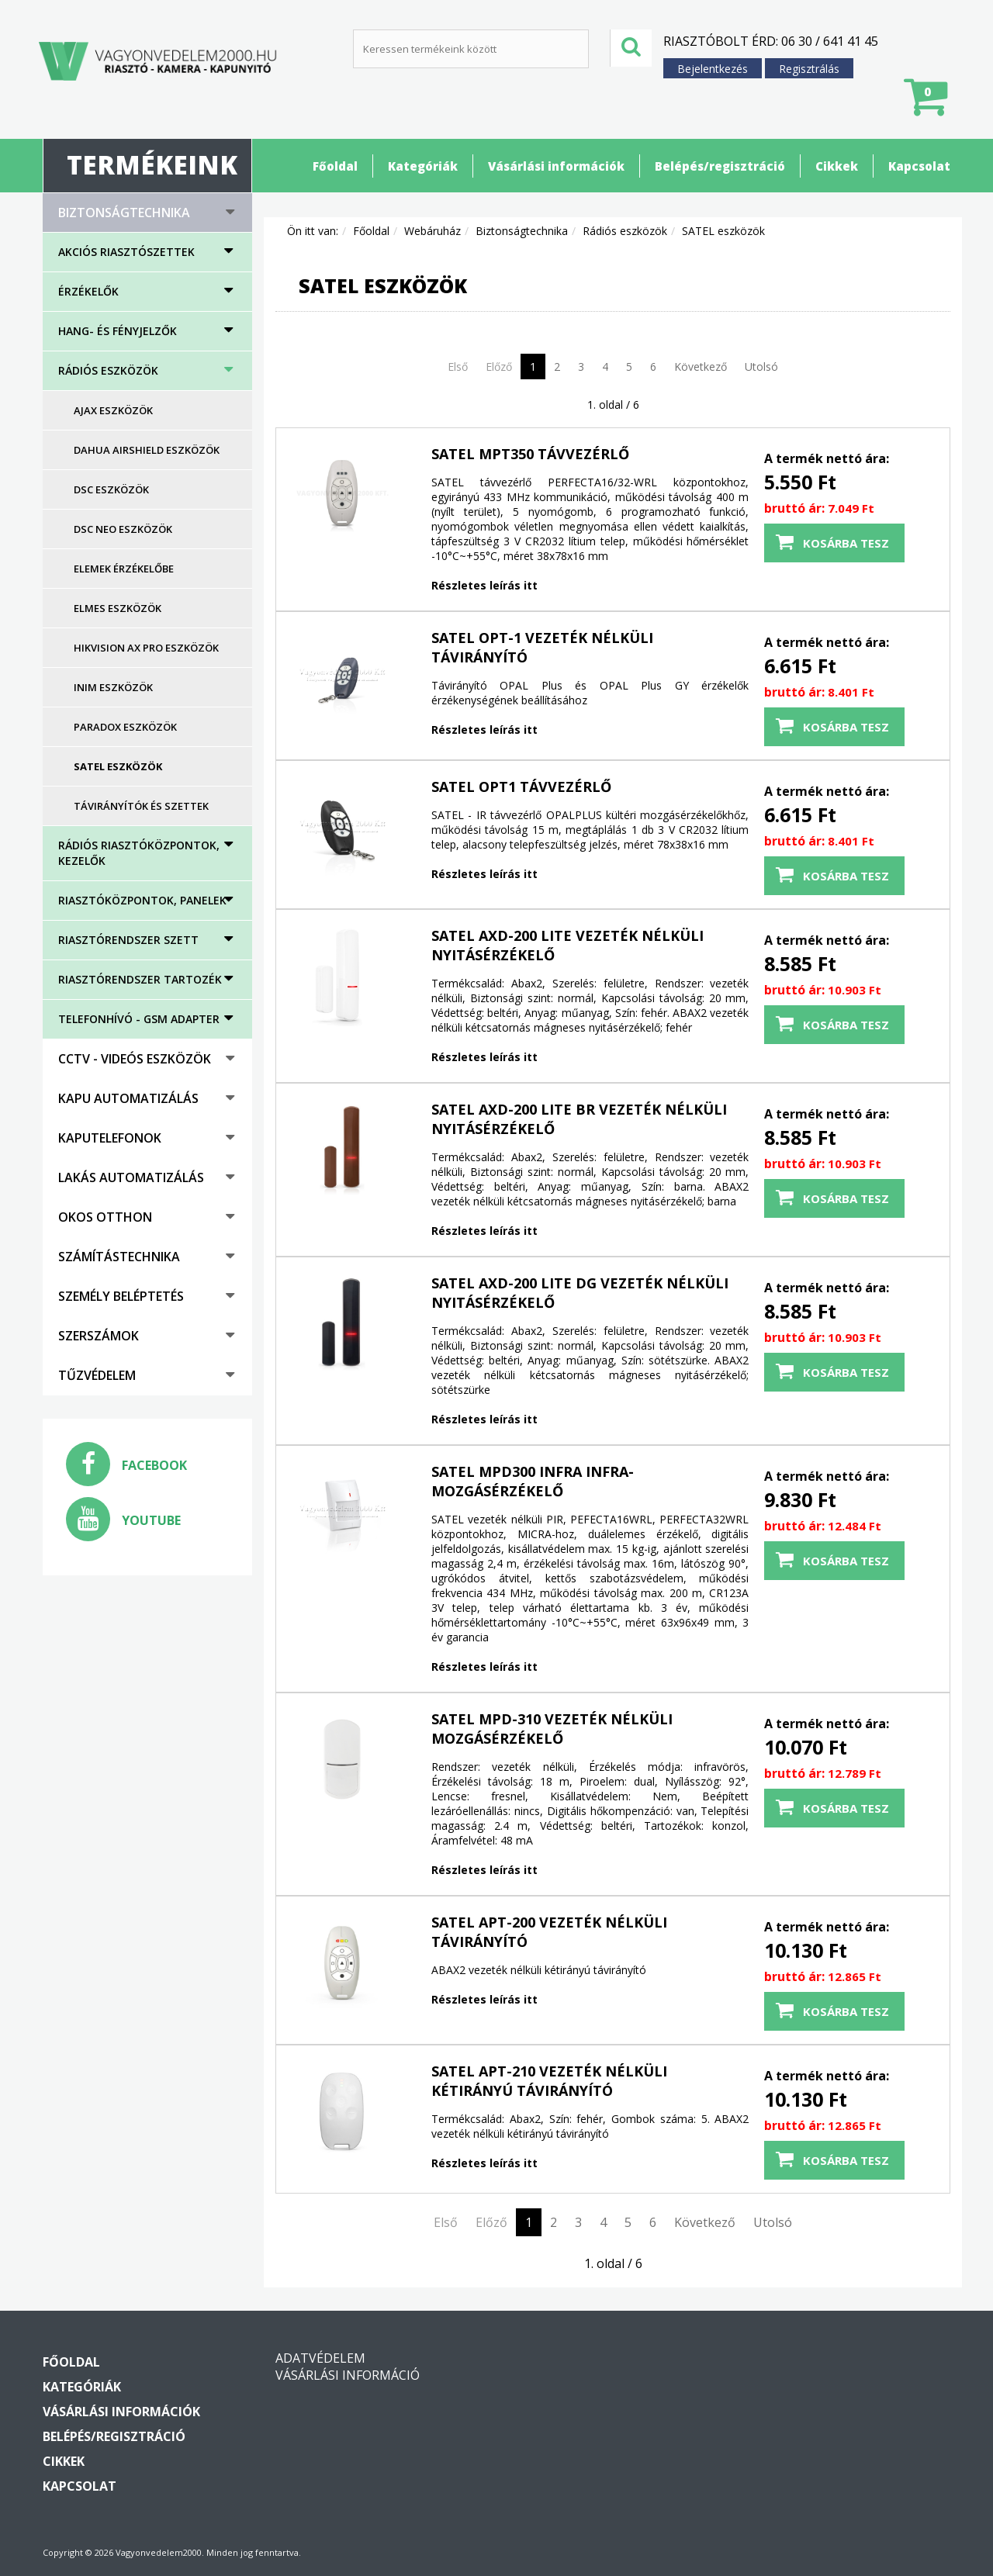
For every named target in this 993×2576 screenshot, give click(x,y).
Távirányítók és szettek (141, 806)
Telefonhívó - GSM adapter (139, 1018)
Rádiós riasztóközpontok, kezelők (139, 853)
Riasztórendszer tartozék (140, 979)
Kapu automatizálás (128, 1098)
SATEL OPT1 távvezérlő (521, 786)
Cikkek (836, 166)
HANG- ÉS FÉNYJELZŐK (117, 330)
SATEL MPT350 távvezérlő (530, 453)
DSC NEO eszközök (123, 529)
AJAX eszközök (113, 410)
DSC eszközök (111, 489)
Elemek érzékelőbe (124, 569)
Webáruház (432, 230)
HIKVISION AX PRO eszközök (146, 648)
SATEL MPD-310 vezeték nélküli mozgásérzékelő (552, 1729)
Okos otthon (105, 1217)
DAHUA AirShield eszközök (147, 450)
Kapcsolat (919, 166)
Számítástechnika (119, 1256)
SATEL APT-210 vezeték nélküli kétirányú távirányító (549, 2081)
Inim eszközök (113, 687)
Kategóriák (423, 166)
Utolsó (761, 366)
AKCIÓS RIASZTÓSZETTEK (126, 251)
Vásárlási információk (556, 166)
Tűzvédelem (97, 1375)
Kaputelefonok (109, 1137)
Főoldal (335, 166)
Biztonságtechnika (124, 212)
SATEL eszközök (118, 766)
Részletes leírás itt (484, 585)
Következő (700, 366)
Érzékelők (88, 291)
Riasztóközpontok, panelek (142, 900)
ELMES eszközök (117, 608)
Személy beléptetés (121, 1296)
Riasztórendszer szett (128, 939)
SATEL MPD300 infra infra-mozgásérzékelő (532, 1481)
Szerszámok (98, 1335)
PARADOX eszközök (125, 727)
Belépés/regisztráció (720, 166)
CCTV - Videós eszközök (134, 1058)
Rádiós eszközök (108, 370)
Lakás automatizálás (131, 1177)
